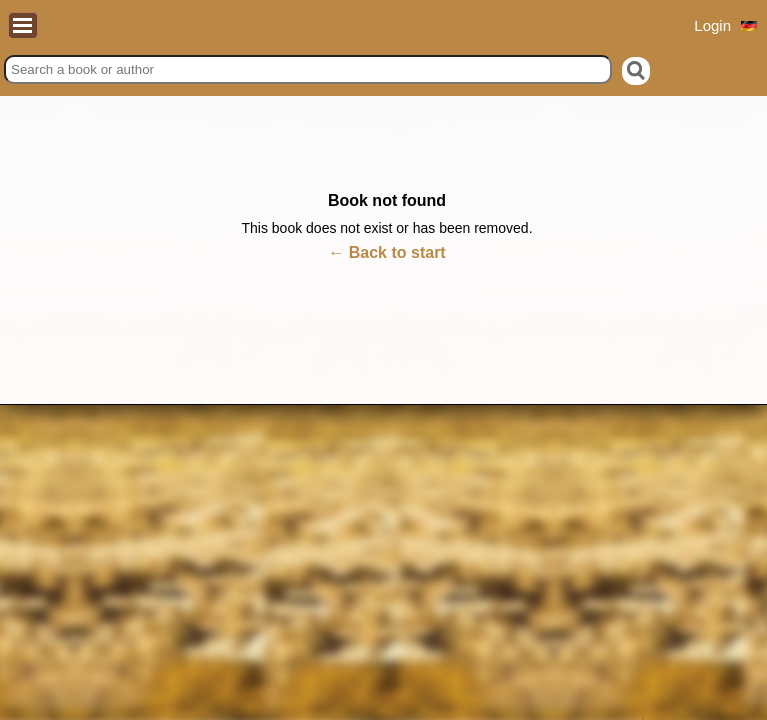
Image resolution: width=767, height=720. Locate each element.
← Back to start (386, 252)
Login (712, 25)
